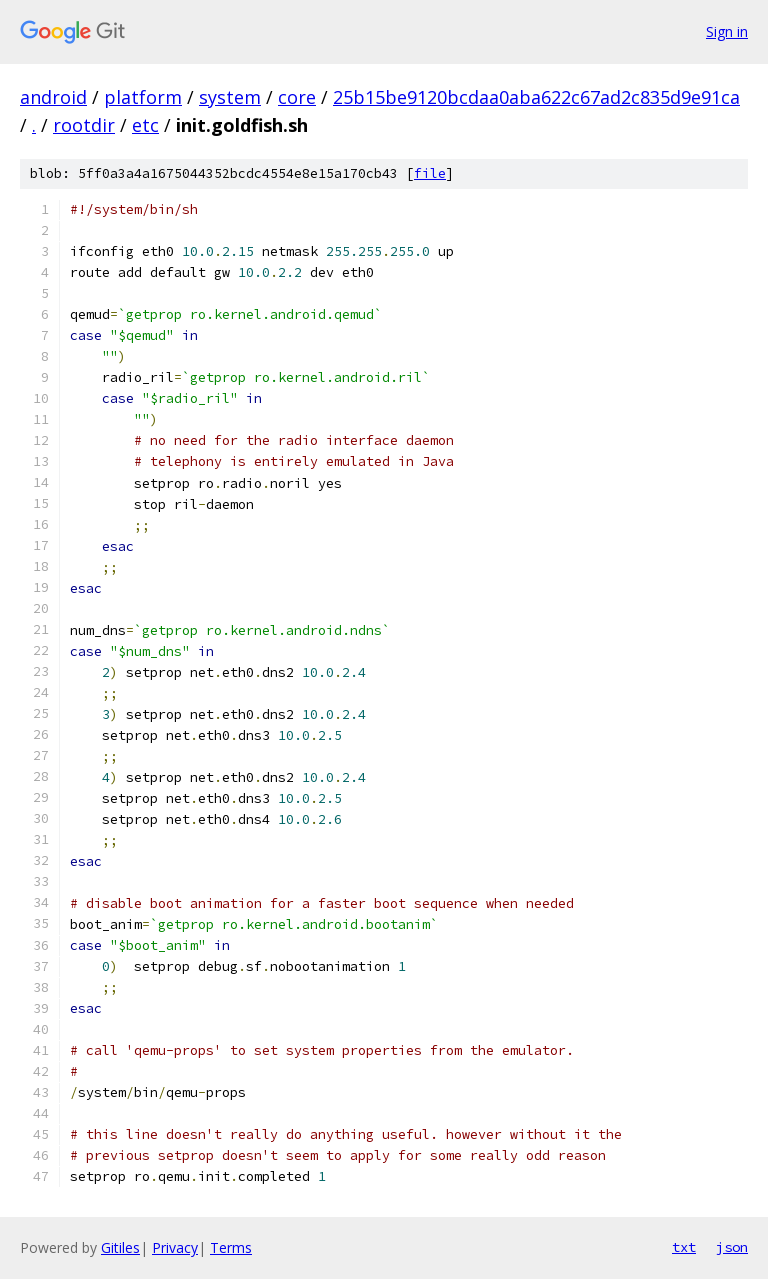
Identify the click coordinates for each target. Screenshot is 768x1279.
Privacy (175, 1247)
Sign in (727, 31)
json (732, 1247)
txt (684, 1247)
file (430, 173)
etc (145, 125)
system (230, 97)
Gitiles (120, 1247)
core (297, 97)
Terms (231, 1247)
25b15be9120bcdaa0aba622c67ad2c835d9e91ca (536, 97)
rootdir (84, 125)
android (53, 97)
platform (143, 97)
